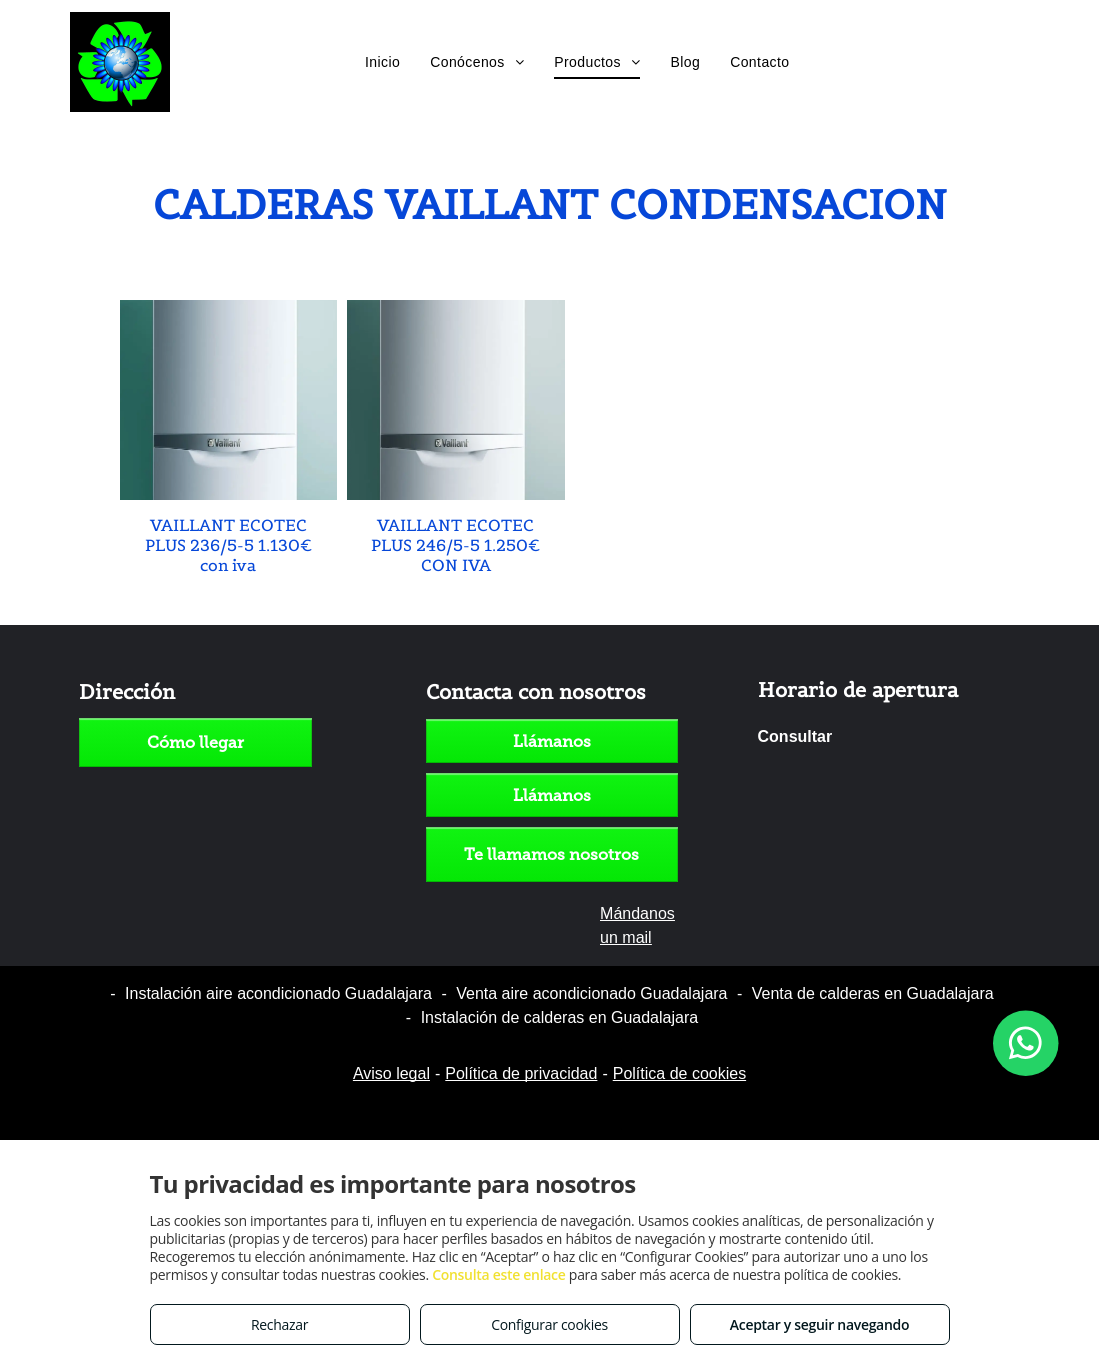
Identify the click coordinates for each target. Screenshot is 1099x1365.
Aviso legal (391, 1073)
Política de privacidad (521, 1073)
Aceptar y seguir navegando (819, 1324)
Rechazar (279, 1324)
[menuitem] (382, 62)
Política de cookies (679, 1073)
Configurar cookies (549, 1324)
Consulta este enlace (498, 1274)
